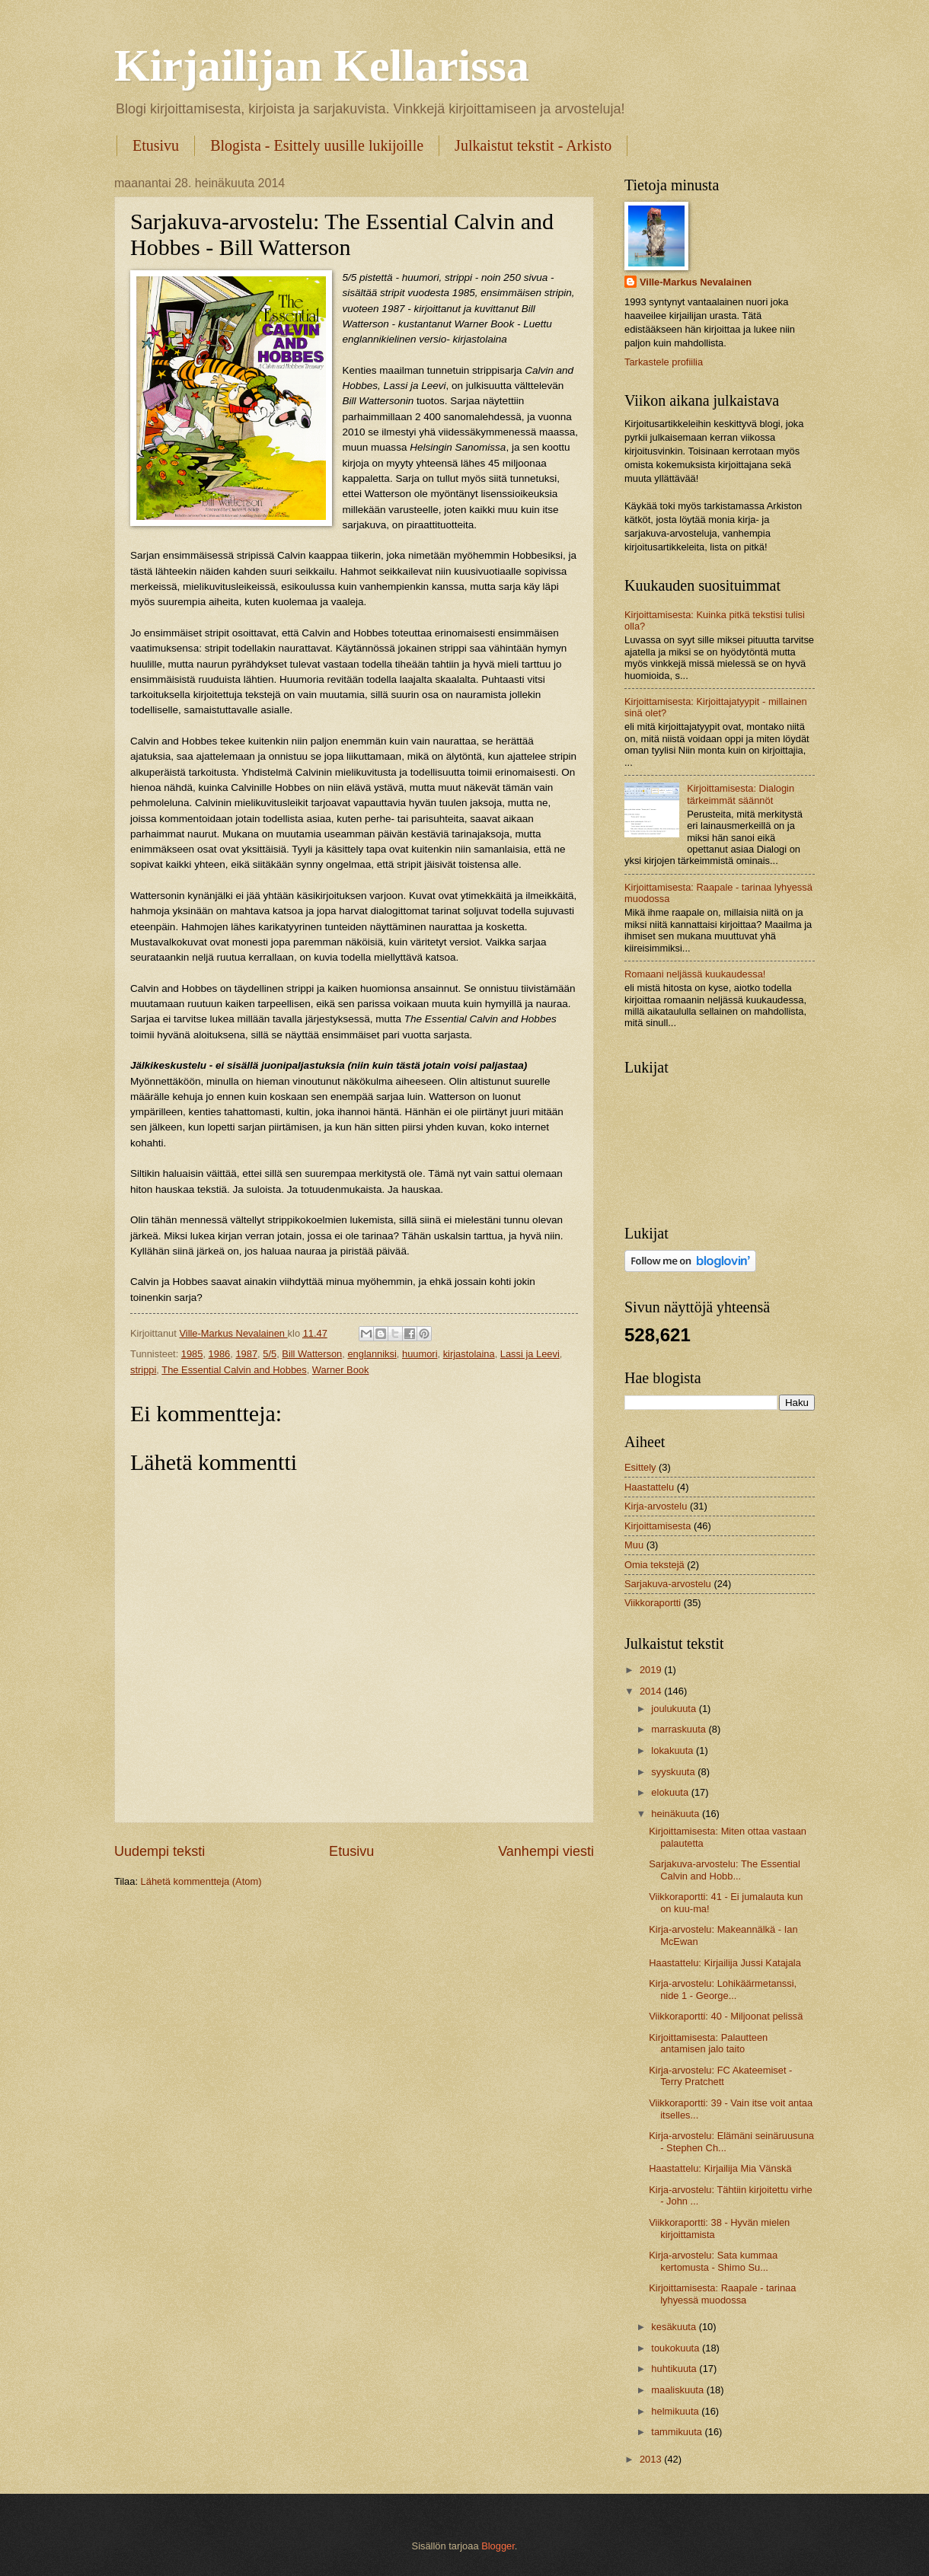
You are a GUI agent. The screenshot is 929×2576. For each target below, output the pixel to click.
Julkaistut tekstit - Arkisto (533, 145)
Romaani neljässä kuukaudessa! (694, 974)
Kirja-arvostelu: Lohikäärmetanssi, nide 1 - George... (723, 1989)
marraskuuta (679, 1729)
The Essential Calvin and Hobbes (233, 1370)
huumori (420, 1354)
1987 (246, 1354)
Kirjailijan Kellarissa (321, 65)
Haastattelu (649, 1487)
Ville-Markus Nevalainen (696, 282)
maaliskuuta (678, 2390)
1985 (192, 1354)
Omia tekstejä (654, 1564)
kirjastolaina (469, 1354)
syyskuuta (674, 1771)
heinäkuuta (676, 1813)
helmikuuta (676, 2411)
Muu (633, 1545)
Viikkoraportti (652, 1602)
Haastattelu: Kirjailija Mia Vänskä (720, 2168)
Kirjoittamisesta (657, 1526)
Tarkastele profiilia (663, 362)
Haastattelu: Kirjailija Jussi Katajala (725, 1963)
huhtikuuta (675, 2368)
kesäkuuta (674, 2326)
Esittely (640, 1467)
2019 (652, 1669)
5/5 (269, 1354)
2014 (652, 1691)
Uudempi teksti (159, 1851)
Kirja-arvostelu (655, 1506)
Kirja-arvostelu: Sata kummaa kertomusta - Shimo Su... (713, 2260)
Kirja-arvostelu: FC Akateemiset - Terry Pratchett (720, 2075)
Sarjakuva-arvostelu (667, 1583)
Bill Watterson (312, 1354)
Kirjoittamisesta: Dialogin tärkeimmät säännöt (740, 794)
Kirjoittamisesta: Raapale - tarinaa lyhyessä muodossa (722, 2293)
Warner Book (340, 1370)
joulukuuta (674, 1708)
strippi (143, 1370)
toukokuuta (676, 2348)
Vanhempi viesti (546, 1851)
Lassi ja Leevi (530, 1354)
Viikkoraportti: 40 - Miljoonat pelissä (726, 2016)
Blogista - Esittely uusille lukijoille (316, 145)
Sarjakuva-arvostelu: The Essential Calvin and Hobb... (724, 1869)
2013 (652, 2459)
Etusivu (155, 145)
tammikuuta (677, 2431)
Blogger (498, 2546)
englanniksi (371, 1354)
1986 (220, 1354)
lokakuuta (673, 1750)
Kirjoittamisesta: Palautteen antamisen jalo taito (708, 2043)
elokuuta (671, 1792)
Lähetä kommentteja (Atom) (201, 1881)
